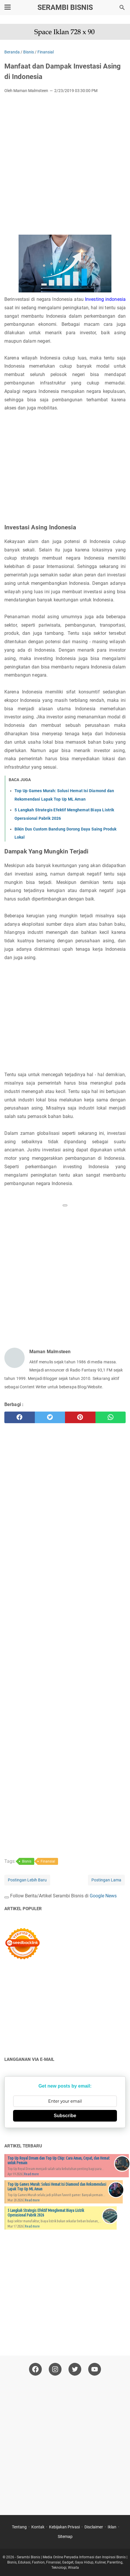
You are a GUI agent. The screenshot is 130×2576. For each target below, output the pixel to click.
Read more (31, 2174)
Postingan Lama (106, 1880)
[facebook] (19, 1417)
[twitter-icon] (74, 2369)
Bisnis (26, 1861)
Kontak (37, 2527)
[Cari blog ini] (122, 7)
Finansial (48, 1861)
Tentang (19, 2527)
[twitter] (50, 1417)
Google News (103, 1896)
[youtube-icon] (94, 2369)
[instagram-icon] (55, 2369)
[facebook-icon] (35, 2369)
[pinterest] (80, 1417)
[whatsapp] (110, 1417)
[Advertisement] (65, 166)
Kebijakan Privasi (64, 2527)
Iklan (112, 2527)
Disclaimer (93, 2527)
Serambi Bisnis (65, 7)
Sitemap (65, 2536)
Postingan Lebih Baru (27, 1880)
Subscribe (65, 2115)
